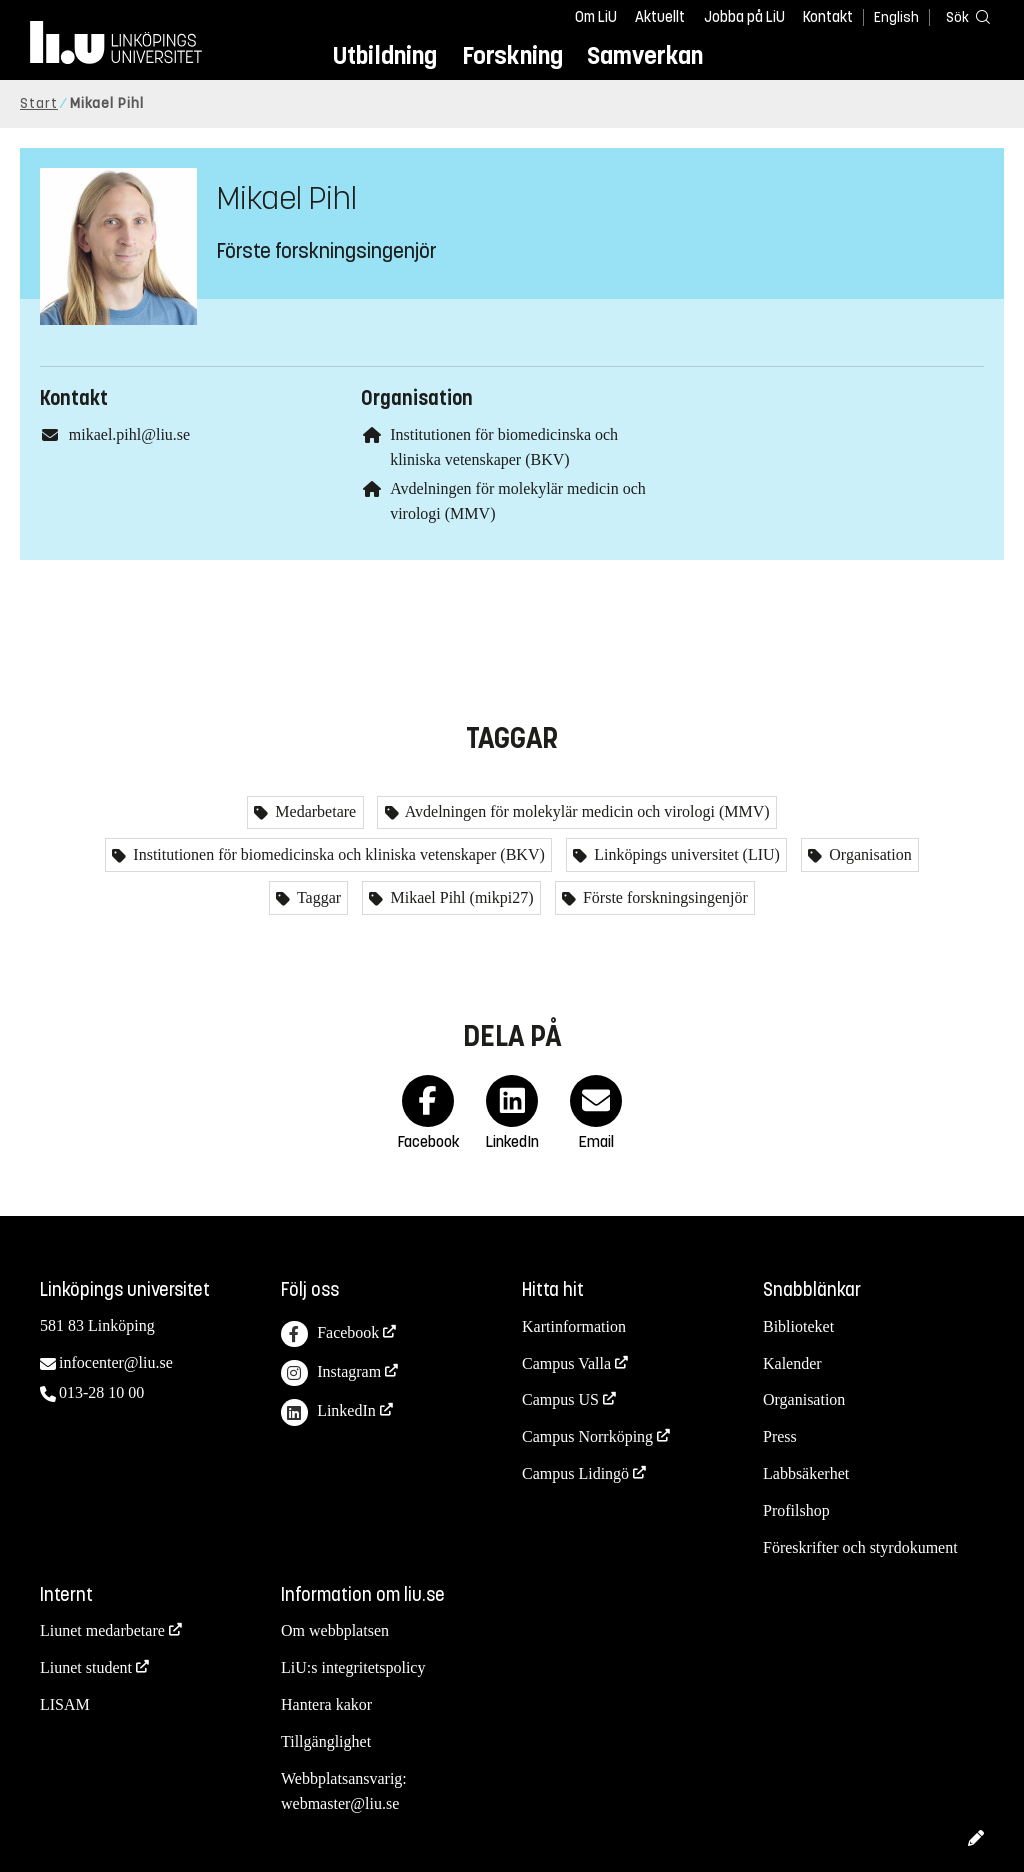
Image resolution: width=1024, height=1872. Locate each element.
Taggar (317, 897)
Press (780, 1436)
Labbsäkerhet (806, 1473)
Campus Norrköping (587, 1436)
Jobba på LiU (744, 17)
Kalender (792, 1363)
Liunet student (86, 1667)
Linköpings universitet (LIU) (685, 854)
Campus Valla (566, 1363)
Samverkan (645, 55)
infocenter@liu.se (116, 1362)
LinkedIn (328, 1412)
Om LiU (596, 17)
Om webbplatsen (335, 1630)
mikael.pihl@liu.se (129, 434)
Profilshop (796, 1510)
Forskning (512, 55)
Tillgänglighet (326, 1741)
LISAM (65, 1704)
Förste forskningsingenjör (663, 897)
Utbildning (385, 55)
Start (39, 103)
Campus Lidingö (575, 1473)
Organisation (868, 854)
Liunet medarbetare (102, 1630)
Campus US (560, 1399)
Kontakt (828, 17)
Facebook (330, 1334)
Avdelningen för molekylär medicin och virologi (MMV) (586, 811)
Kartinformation (574, 1326)
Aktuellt (660, 17)
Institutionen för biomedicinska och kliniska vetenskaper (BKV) (336, 854)
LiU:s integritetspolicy (353, 1667)
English (896, 17)
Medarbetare (313, 811)
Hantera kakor (326, 1704)
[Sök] (964, 16)
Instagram (331, 1373)
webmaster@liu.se (340, 1803)
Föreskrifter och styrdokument (860, 1547)
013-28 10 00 (101, 1392)
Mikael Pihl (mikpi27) (459, 897)
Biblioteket (798, 1326)
